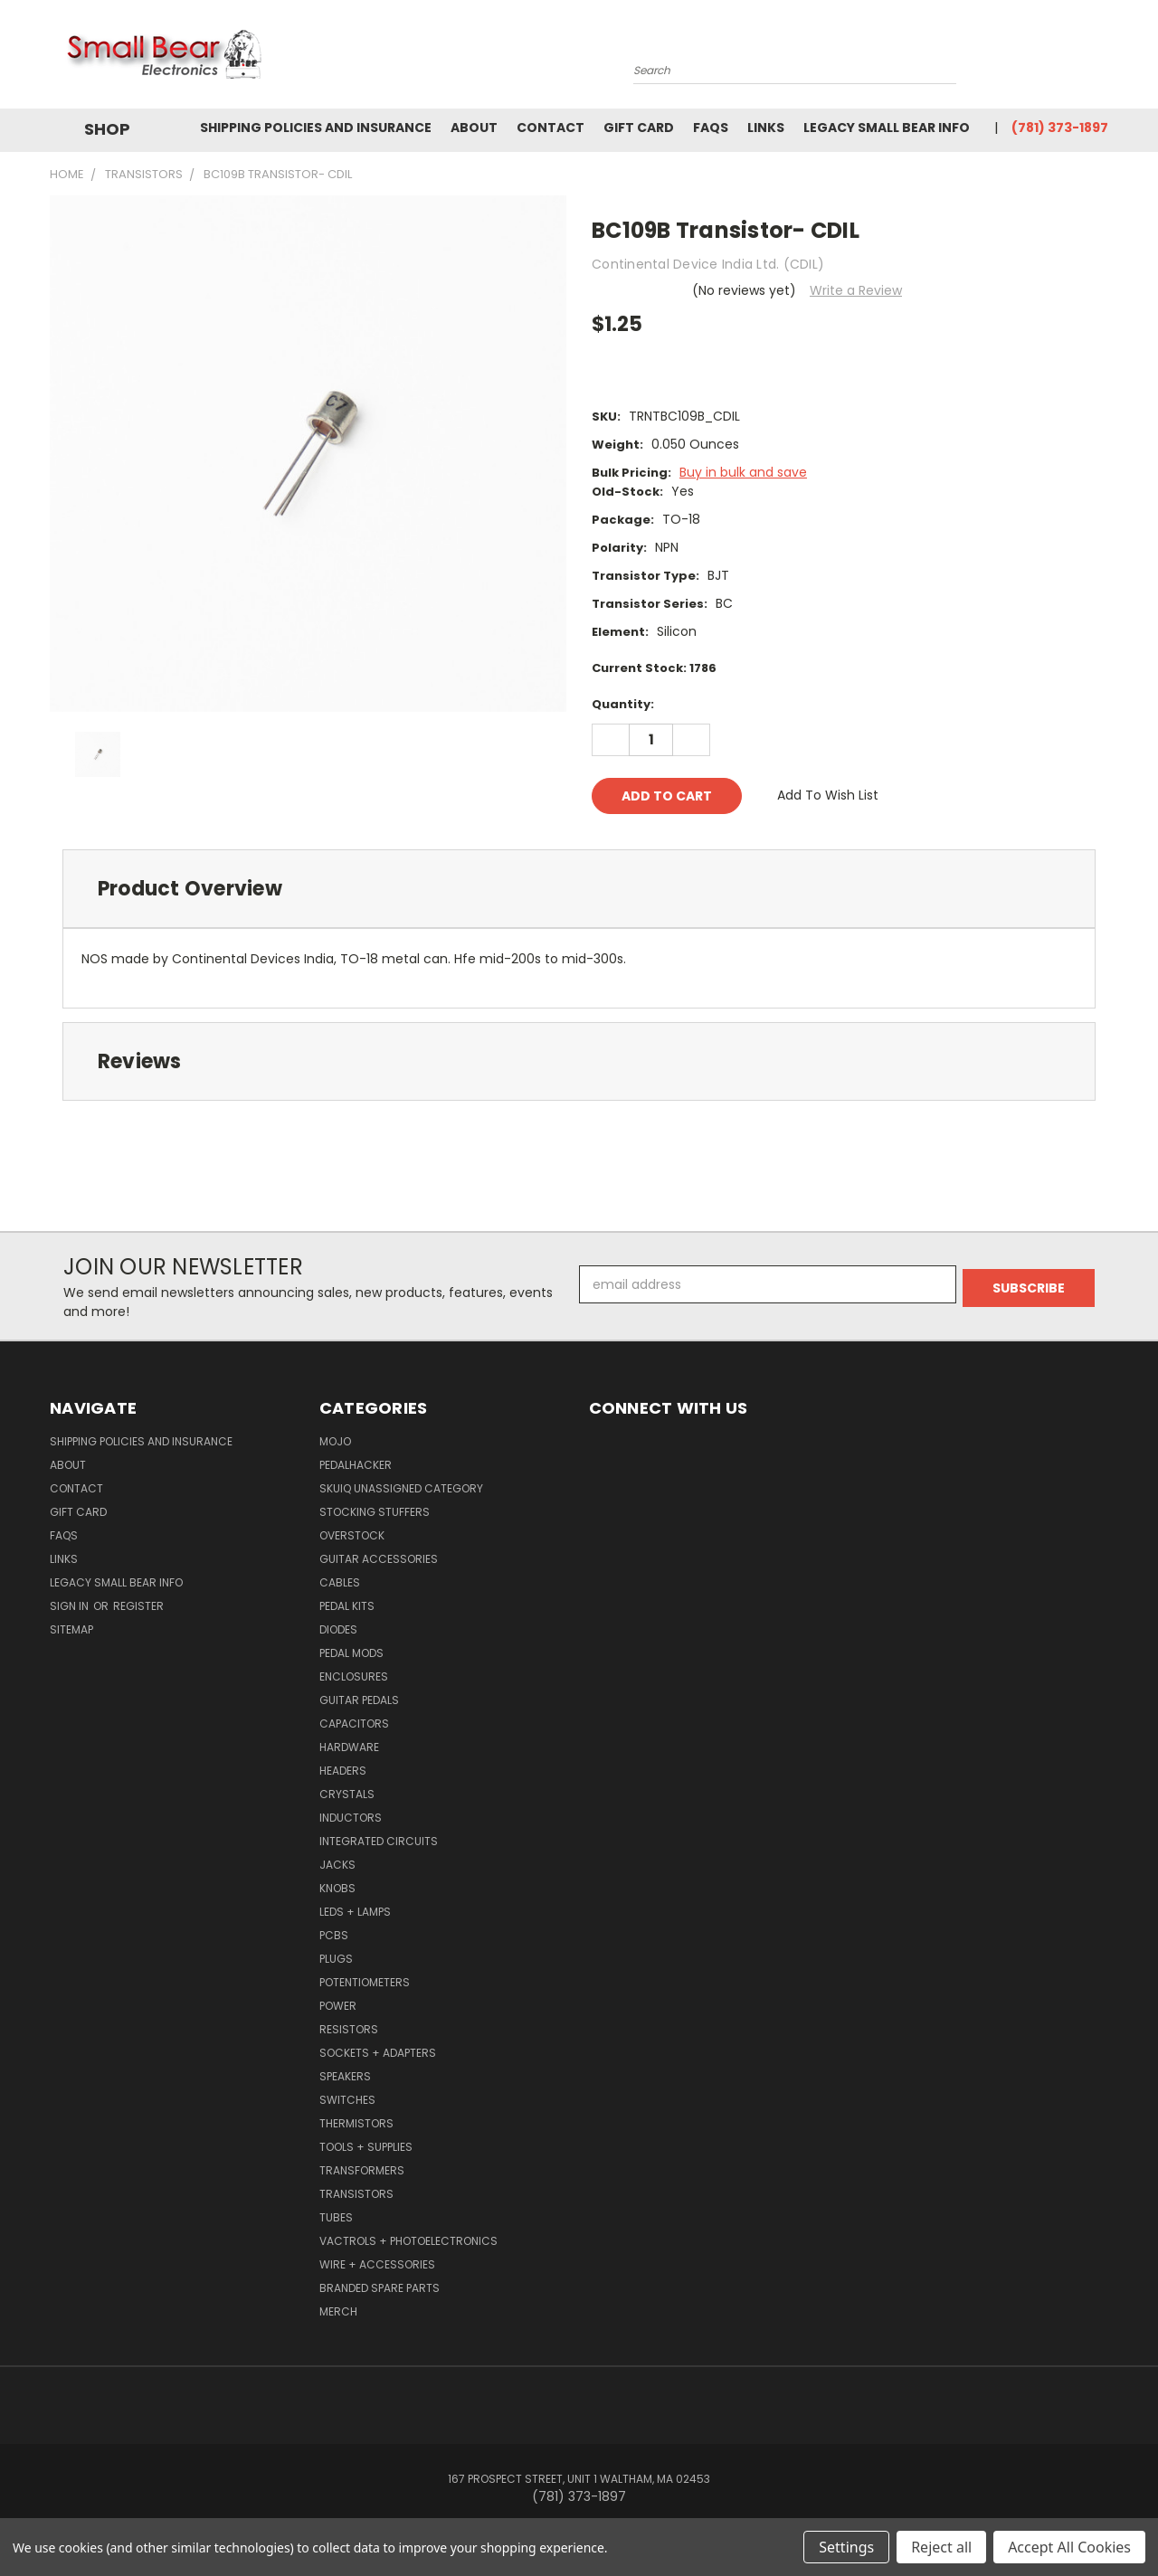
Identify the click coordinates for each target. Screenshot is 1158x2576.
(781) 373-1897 (1059, 127)
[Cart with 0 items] (1104, 59)
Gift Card (638, 127)
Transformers (361, 2170)
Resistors (348, 2029)
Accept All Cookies (1069, 2547)
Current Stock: (654, 668)
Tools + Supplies (366, 2147)
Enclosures (353, 1676)
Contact (550, 127)
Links (765, 127)
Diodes (338, 1629)
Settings (846, 2547)
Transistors (356, 2194)
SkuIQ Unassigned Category (401, 1488)
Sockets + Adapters (377, 2052)
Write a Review (856, 290)
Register (138, 1606)
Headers (342, 1770)
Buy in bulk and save (743, 472)
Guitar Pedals (359, 1700)
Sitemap (71, 1629)
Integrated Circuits (378, 1841)
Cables (339, 1582)
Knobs (337, 1888)
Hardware (349, 1747)
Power (337, 2005)
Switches (347, 2099)
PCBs (333, 1935)
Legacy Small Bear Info (886, 127)
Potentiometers (364, 1982)
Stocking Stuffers (374, 1512)
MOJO (335, 1441)
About (474, 127)
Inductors (350, 1817)
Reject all (941, 2547)
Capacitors (354, 1723)
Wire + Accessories (377, 2264)
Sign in (70, 1606)
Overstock (351, 1535)
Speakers (345, 2076)
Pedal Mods (351, 1653)
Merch (338, 2311)
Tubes (336, 2217)
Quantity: (623, 704)
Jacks (337, 1864)
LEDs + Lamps (355, 1911)
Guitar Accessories (378, 1559)
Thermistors (356, 2123)
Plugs (336, 1958)
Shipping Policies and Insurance (316, 127)
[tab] (579, 888)
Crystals (347, 1794)
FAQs (710, 127)
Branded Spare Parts (379, 2288)
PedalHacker (355, 1465)
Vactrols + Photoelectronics (408, 2241)
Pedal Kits (347, 1606)
